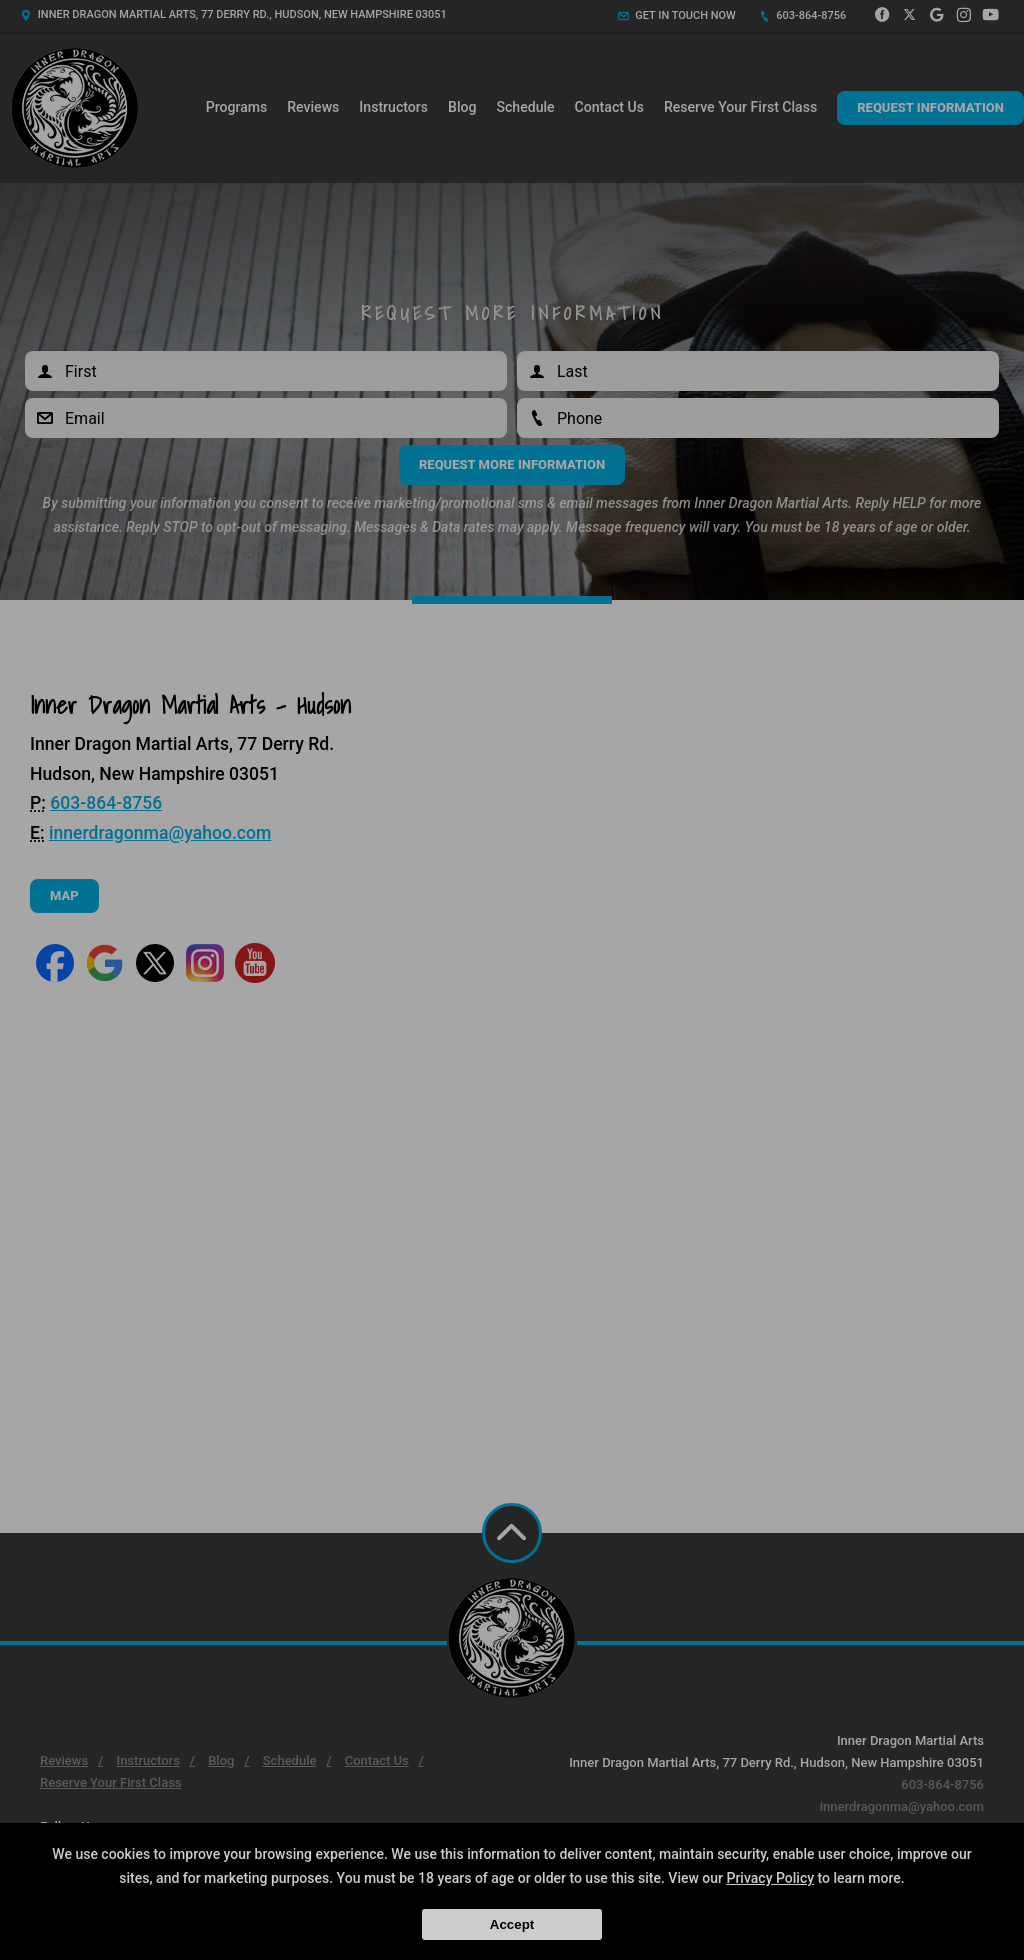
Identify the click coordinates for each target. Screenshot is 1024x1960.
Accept (512, 1924)
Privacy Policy (770, 1878)
